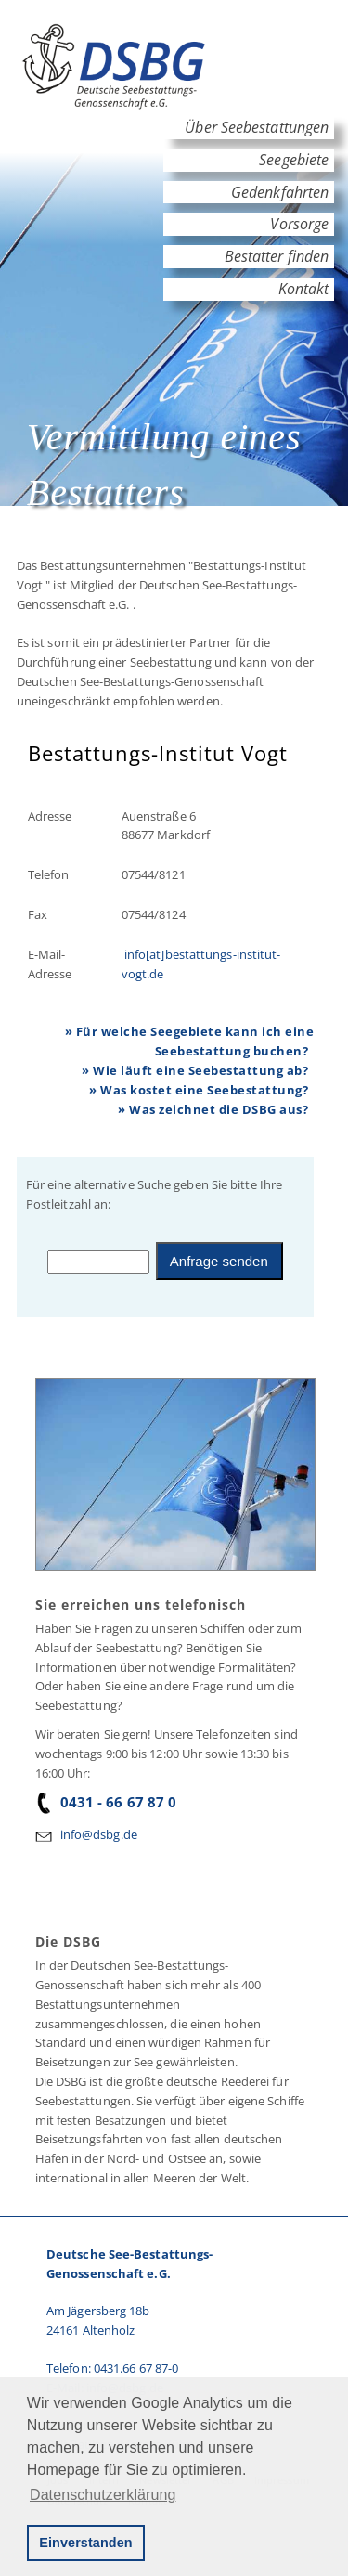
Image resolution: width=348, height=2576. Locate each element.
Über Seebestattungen (256, 127)
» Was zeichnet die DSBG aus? (213, 1109)
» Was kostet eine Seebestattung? (198, 1089)
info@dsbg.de (98, 1834)
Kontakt (303, 288)
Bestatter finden (277, 256)
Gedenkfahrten (279, 192)
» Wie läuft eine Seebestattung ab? (195, 1070)
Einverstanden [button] (85, 2542)
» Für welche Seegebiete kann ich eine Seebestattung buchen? (190, 1041)
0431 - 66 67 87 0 (106, 1802)
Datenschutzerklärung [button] (102, 2495)
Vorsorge (299, 224)
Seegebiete (293, 159)
